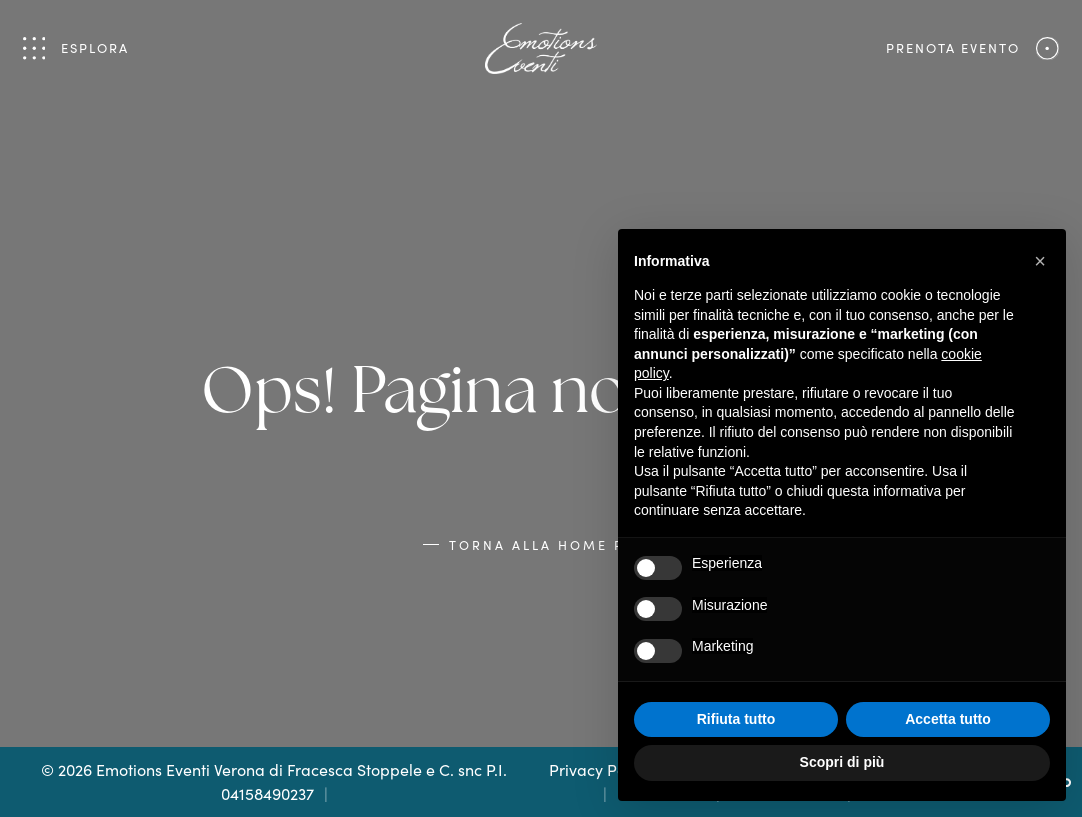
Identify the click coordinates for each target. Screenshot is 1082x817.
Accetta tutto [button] (948, 719)
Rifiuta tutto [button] (736, 719)
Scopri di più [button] (842, 762)
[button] (1040, 261)
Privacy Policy (599, 769)
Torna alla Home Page (554, 544)
